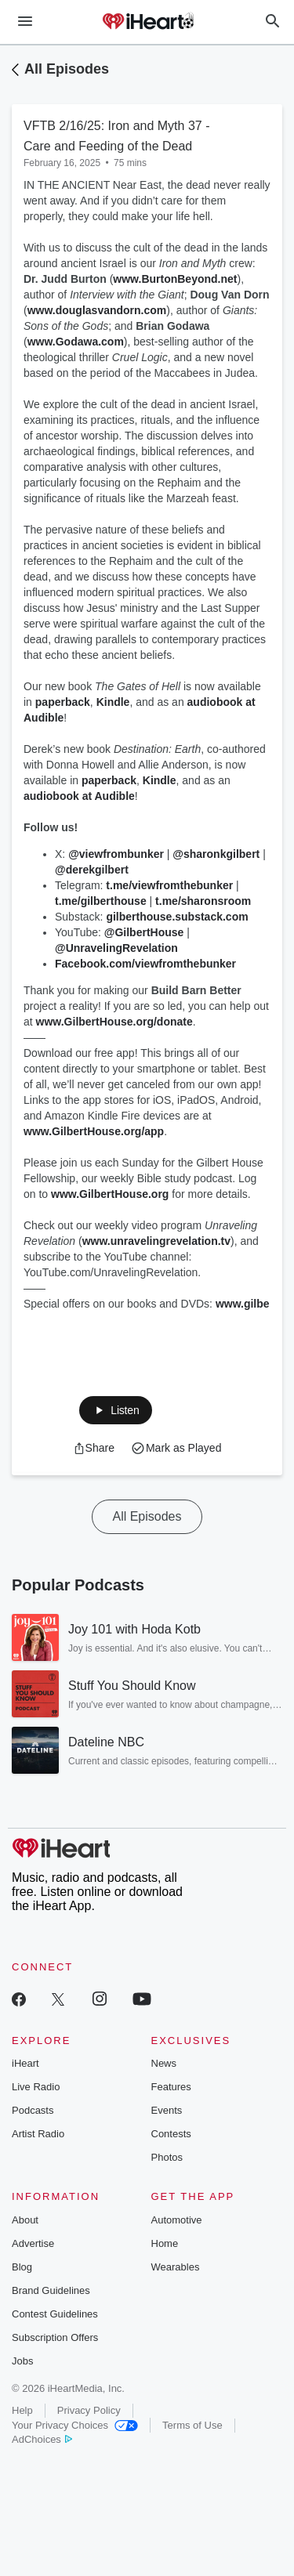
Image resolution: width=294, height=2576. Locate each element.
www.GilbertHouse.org (110, 1194)
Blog (22, 2267)
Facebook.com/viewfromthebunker (147, 963)
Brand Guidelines (51, 2290)
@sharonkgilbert (216, 854)
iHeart (25, 2063)
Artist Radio (38, 2134)
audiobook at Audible (79, 796)
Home (165, 2243)
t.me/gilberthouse (101, 901)
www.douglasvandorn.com (97, 310)
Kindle (113, 702)
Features (171, 2087)
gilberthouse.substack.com (177, 916)
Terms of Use (192, 2425)
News (164, 2063)
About (25, 2220)
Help (22, 2410)
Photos (167, 2157)
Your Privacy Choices (75, 2425)
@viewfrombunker (116, 854)
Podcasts (32, 2110)
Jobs (22, 2361)
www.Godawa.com (75, 341)
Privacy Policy (89, 2410)
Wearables (175, 2267)
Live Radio (36, 2087)
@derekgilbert (92, 869)
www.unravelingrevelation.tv (156, 1241)
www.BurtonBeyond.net (175, 279)
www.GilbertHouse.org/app (94, 1131)
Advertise (33, 2243)
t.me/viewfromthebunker (169, 885)
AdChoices (42, 2439)
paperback (62, 702)
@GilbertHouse (144, 932)
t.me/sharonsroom (203, 901)
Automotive (176, 2220)
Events (167, 2110)
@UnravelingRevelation (116, 948)
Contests (171, 2134)
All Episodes (66, 69)
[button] (115, 1410)
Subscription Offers (55, 2337)
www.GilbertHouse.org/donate (114, 1021)
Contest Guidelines (55, 2314)
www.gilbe (243, 1303)
